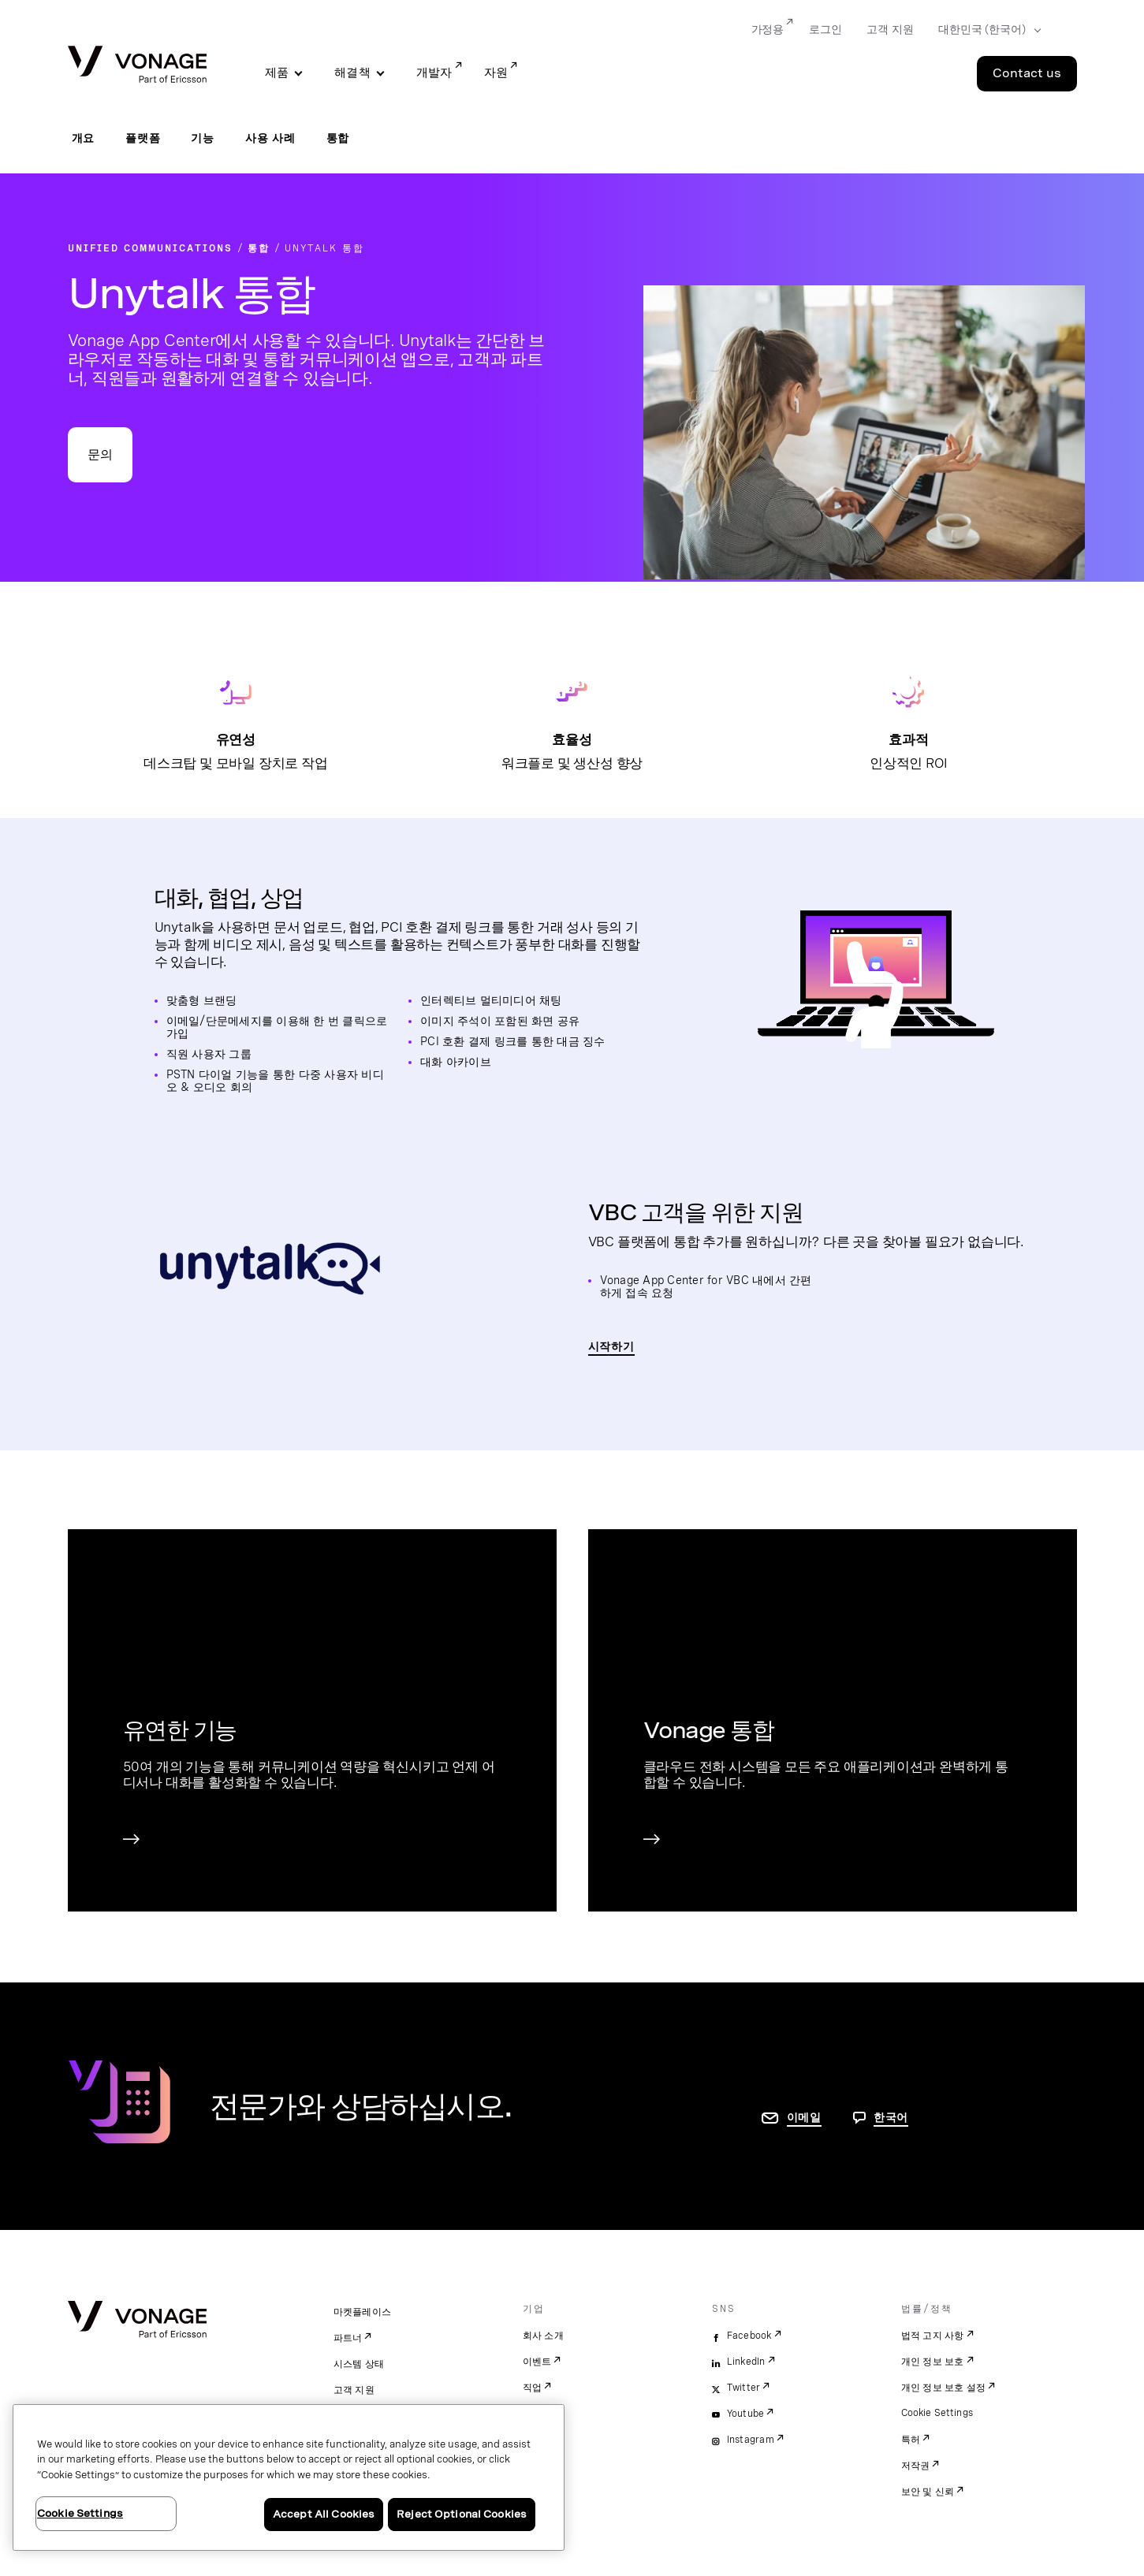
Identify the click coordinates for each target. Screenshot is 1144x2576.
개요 (83, 138)
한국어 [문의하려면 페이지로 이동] (891, 2117)
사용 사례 (270, 138)
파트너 (348, 2337)
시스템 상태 (359, 2363)
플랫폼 (142, 138)
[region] (289, 2477)
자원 (496, 72)
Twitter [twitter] (744, 2387)
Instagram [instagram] (750, 2439)
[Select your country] (984, 30)
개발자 (434, 72)
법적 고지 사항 (932, 2335)
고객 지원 (354, 2389)
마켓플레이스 (363, 2311)
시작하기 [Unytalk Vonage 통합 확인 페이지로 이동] (611, 1346)
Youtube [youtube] (746, 2413)
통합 (338, 138)
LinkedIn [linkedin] (746, 2361)
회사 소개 (543, 2335)
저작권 (915, 2465)
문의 (100, 454)
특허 (911, 2439)
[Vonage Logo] (137, 66)
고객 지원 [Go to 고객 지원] (889, 29)
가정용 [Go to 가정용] (767, 29)
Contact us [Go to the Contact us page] (1027, 73)
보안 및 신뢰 (928, 2491)
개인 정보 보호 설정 (943, 2387)
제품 (277, 72)
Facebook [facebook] (749, 2335)
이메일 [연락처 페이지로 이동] (804, 2117)
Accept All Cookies (324, 2514)
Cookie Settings (937, 2412)
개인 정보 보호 (932, 2361)
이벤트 (537, 2361)
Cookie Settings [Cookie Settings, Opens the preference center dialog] (80, 2513)
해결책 (352, 72)
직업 (532, 2387)
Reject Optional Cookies (462, 2514)
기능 (202, 138)
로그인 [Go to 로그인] (825, 29)
